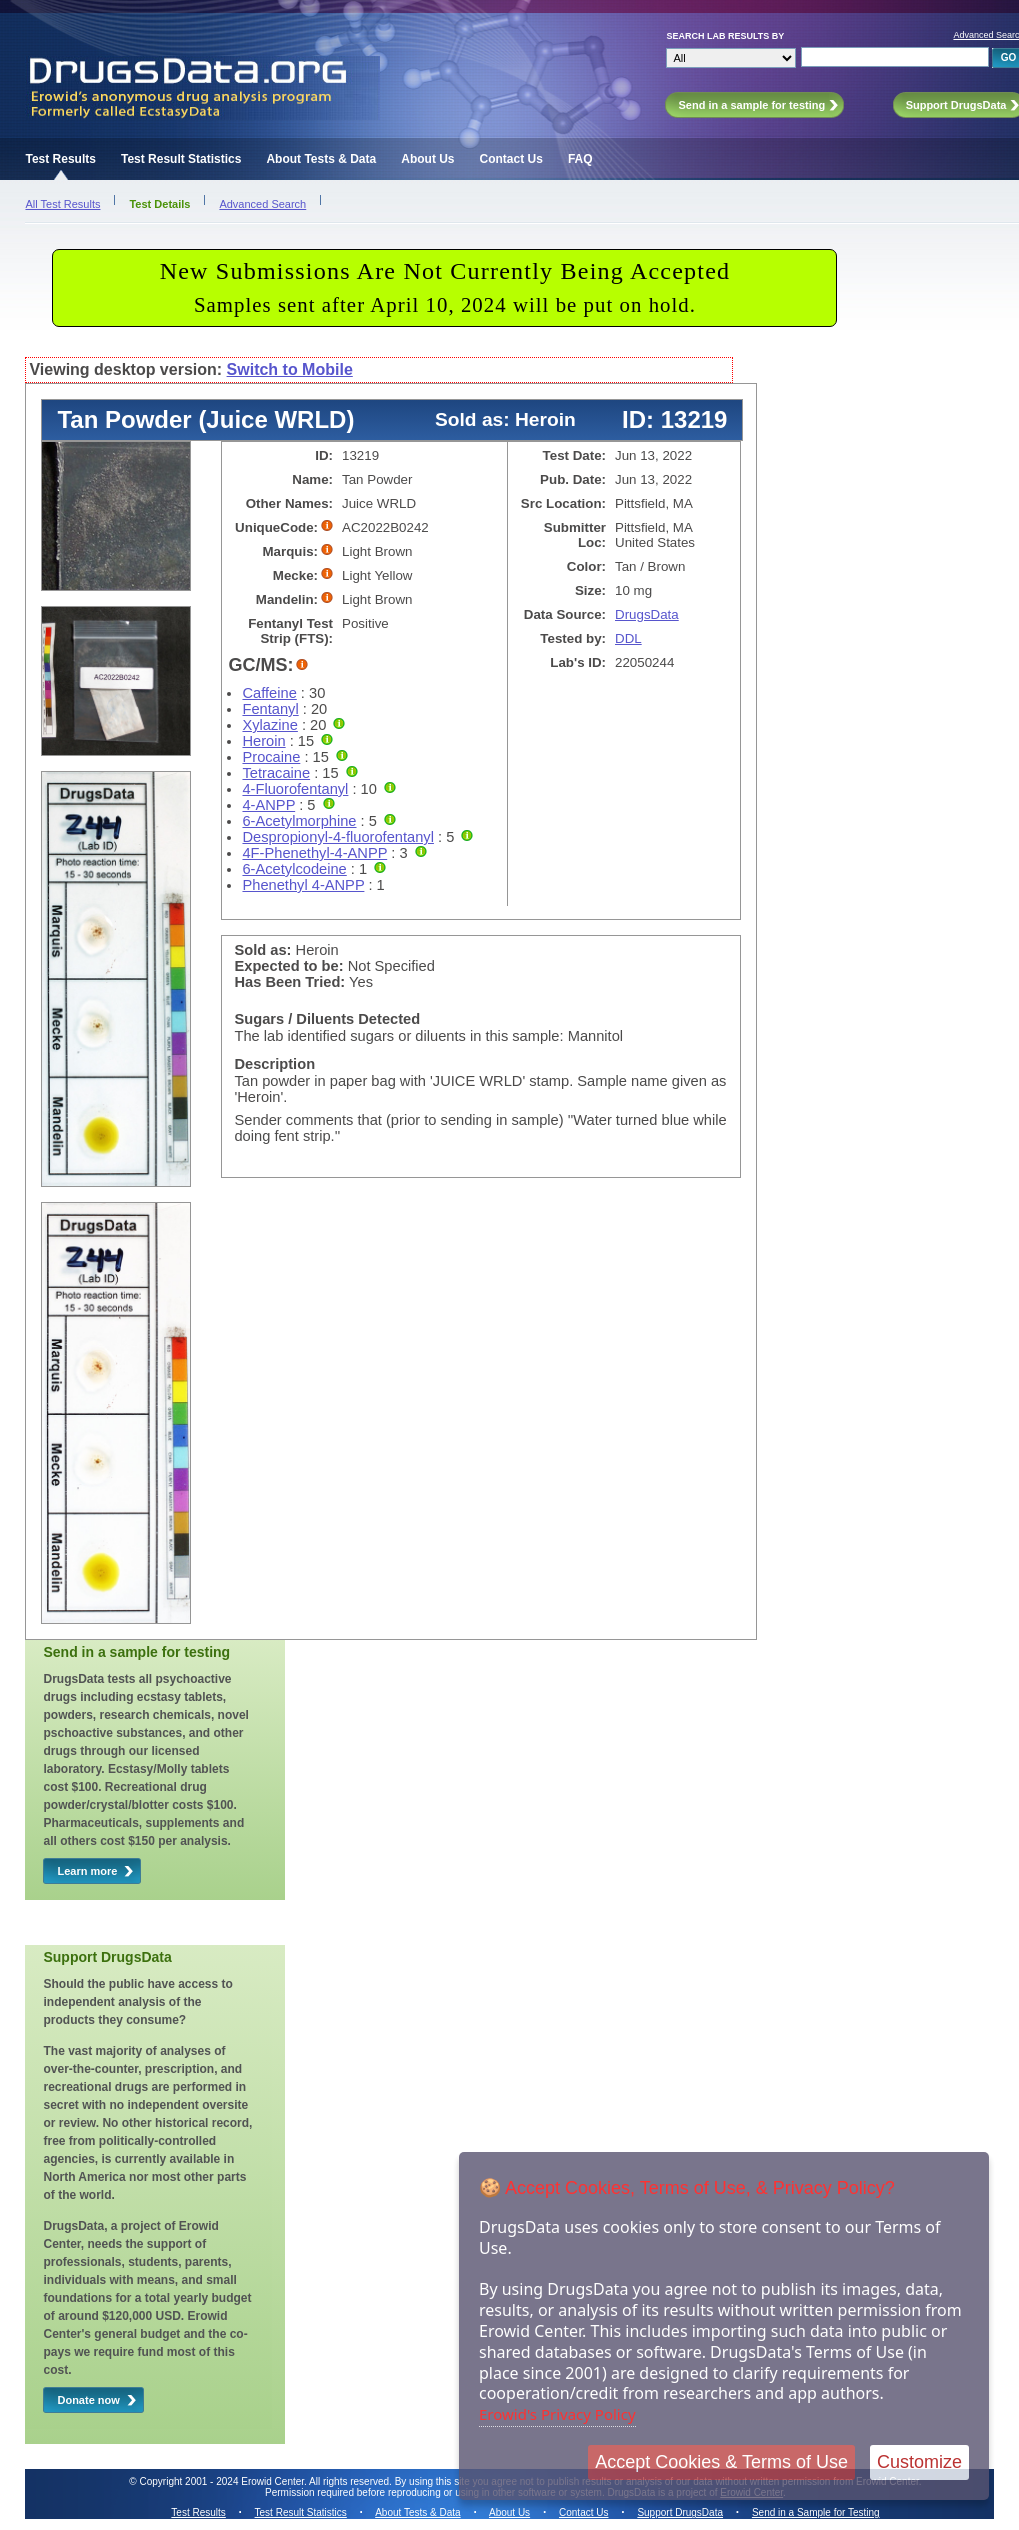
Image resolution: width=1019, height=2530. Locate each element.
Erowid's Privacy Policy (557, 2414)
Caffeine (269, 693)
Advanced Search (262, 204)
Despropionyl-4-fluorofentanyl (337, 837)
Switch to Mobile (290, 369)
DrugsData (647, 614)
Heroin (263, 741)
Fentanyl (270, 709)
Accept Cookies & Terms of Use (721, 2462)
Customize (919, 2462)
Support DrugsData (680, 2512)
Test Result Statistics (181, 159)
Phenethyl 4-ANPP (303, 885)
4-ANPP (268, 805)
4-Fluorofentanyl (295, 789)
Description (274, 1064)
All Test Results (62, 204)
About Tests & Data (321, 159)
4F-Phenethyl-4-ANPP (314, 853)
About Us (427, 159)
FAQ (580, 159)
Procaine (271, 757)
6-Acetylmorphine (299, 821)
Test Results (60, 159)
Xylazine (269, 725)
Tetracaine (276, 773)
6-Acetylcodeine (294, 869)
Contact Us (511, 159)
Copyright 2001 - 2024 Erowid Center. (223, 2481)
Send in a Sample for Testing (816, 2512)
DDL (628, 638)
